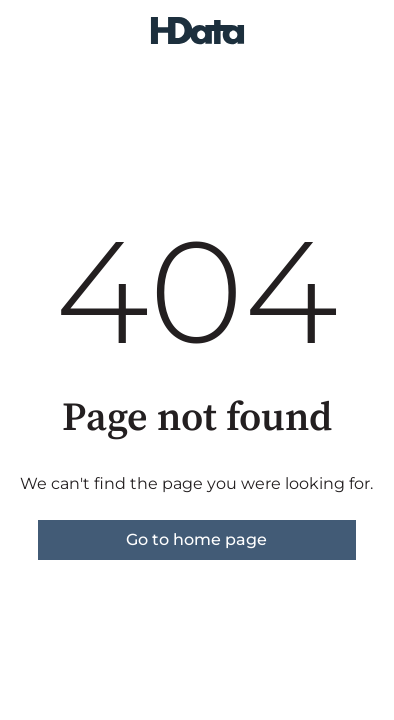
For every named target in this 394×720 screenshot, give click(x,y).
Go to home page (196, 539)
